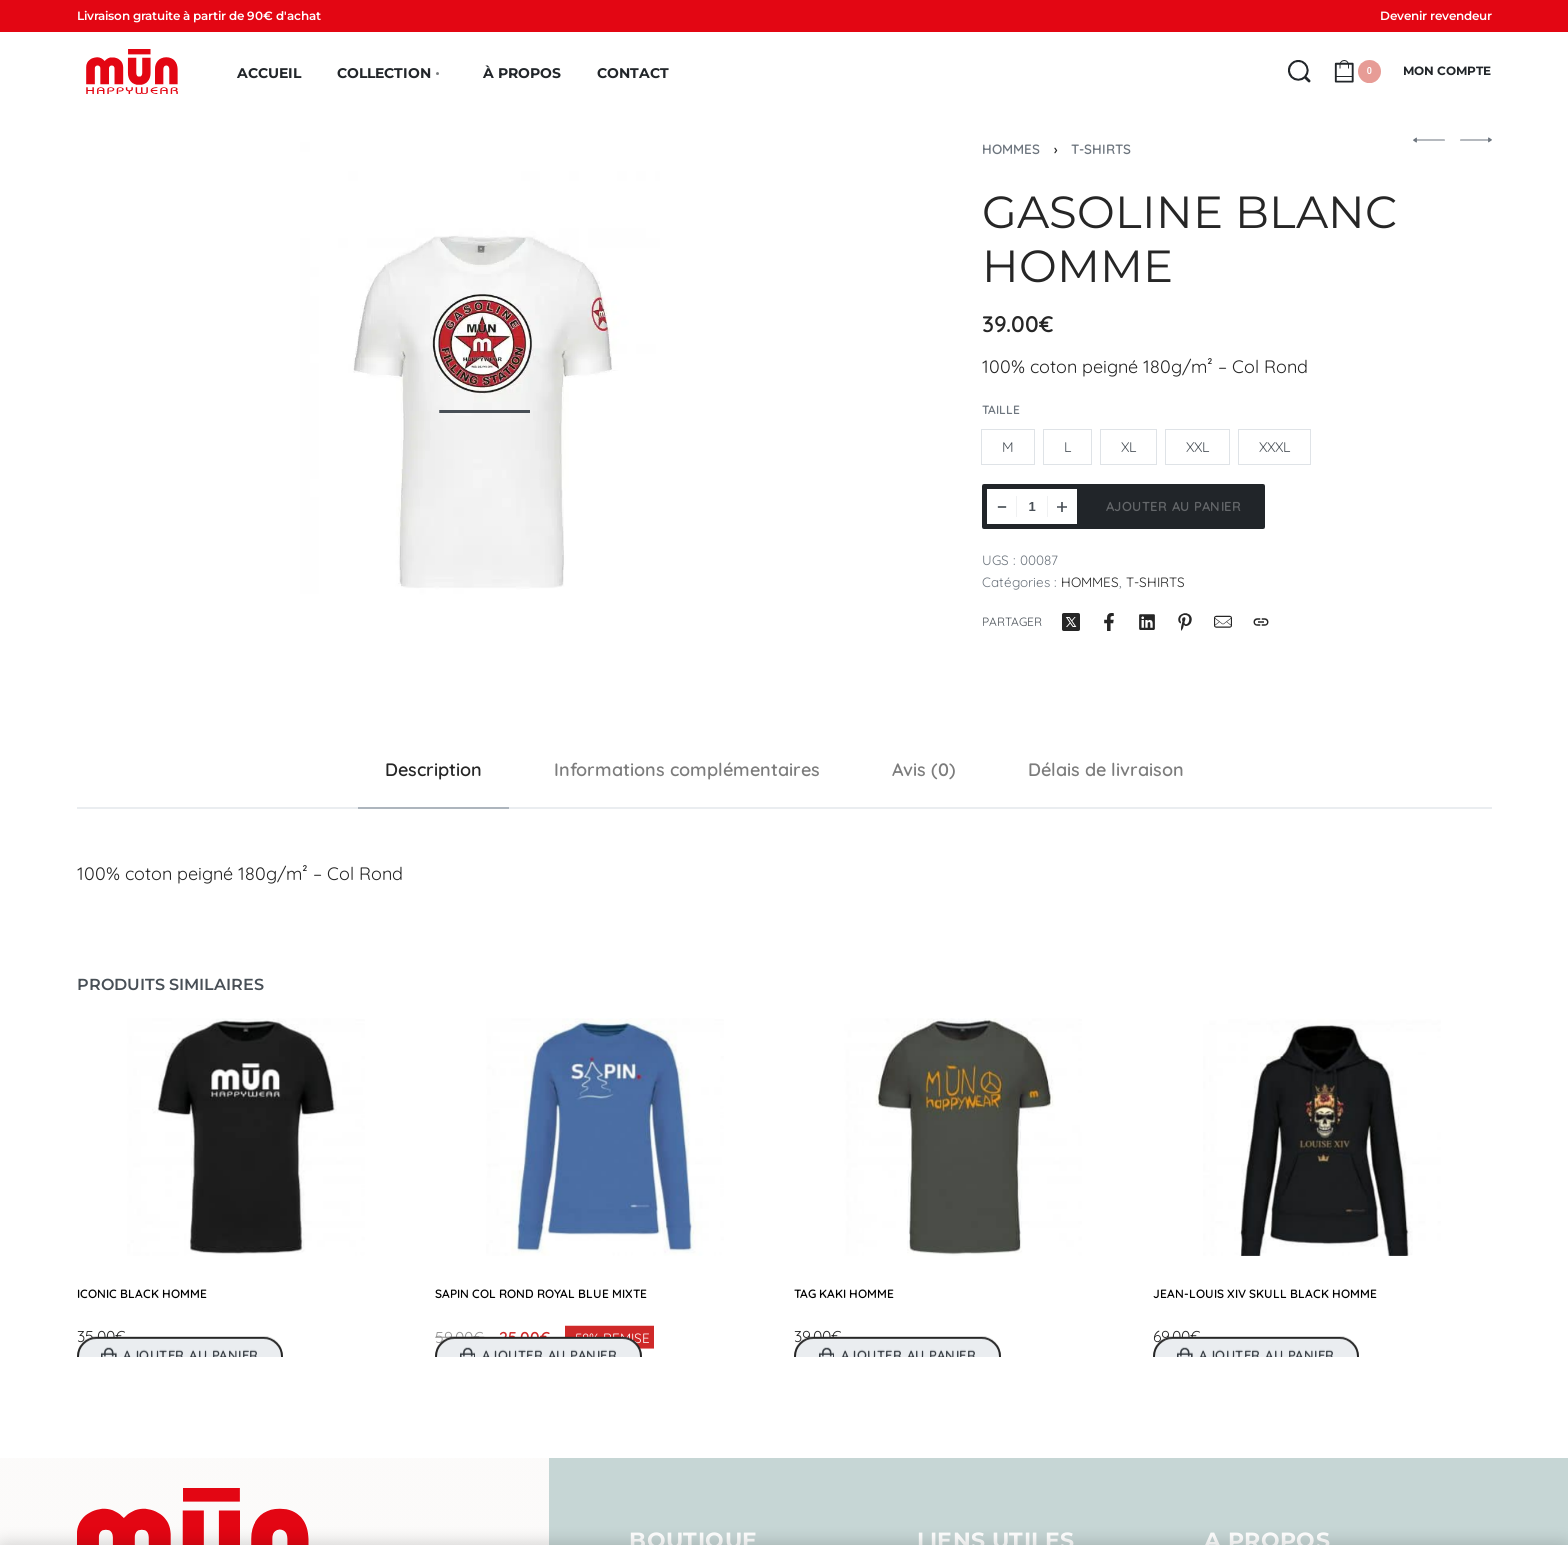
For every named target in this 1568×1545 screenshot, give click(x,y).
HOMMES (1011, 148)
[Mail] (1223, 622)
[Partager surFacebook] (1109, 622)
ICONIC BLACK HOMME (142, 1293)
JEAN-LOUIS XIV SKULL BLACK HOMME (1265, 1293)
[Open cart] (1357, 71)
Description (433, 769)
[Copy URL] (1261, 622)
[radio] (1008, 447)
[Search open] (1299, 71)
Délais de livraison (1106, 769)
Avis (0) (924, 769)
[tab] (433, 770)
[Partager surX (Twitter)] (1071, 622)
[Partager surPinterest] (1185, 622)
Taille (1001, 409)
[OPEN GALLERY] (480, 412)
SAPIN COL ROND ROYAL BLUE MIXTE (541, 1293)
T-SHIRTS (1101, 148)
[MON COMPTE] (1447, 71)
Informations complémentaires (687, 769)
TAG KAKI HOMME (844, 1293)
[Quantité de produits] (1032, 506)
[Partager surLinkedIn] (1147, 622)
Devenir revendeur (1436, 15)
